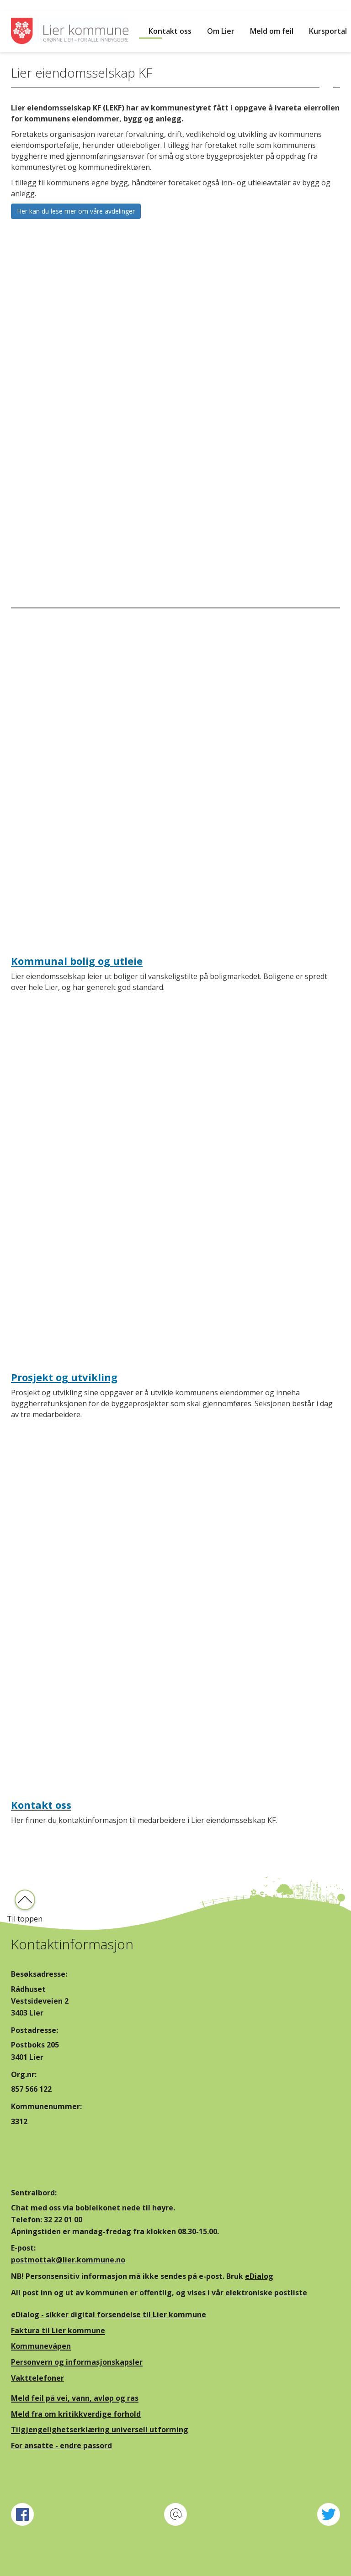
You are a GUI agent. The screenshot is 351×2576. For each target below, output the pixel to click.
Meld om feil (271, 31)
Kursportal (328, 31)
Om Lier (220, 31)
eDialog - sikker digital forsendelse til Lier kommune (108, 2314)
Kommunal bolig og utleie (77, 961)
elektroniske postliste (266, 2293)
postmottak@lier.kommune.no (68, 2260)
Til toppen (25, 1919)
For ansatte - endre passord (61, 2445)
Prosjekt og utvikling (64, 1377)
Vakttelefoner (37, 2378)
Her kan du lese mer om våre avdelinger (76, 211)
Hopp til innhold (27, 5)
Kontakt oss (170, 31)
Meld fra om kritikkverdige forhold (76, 2414)
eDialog (259, 2276)
